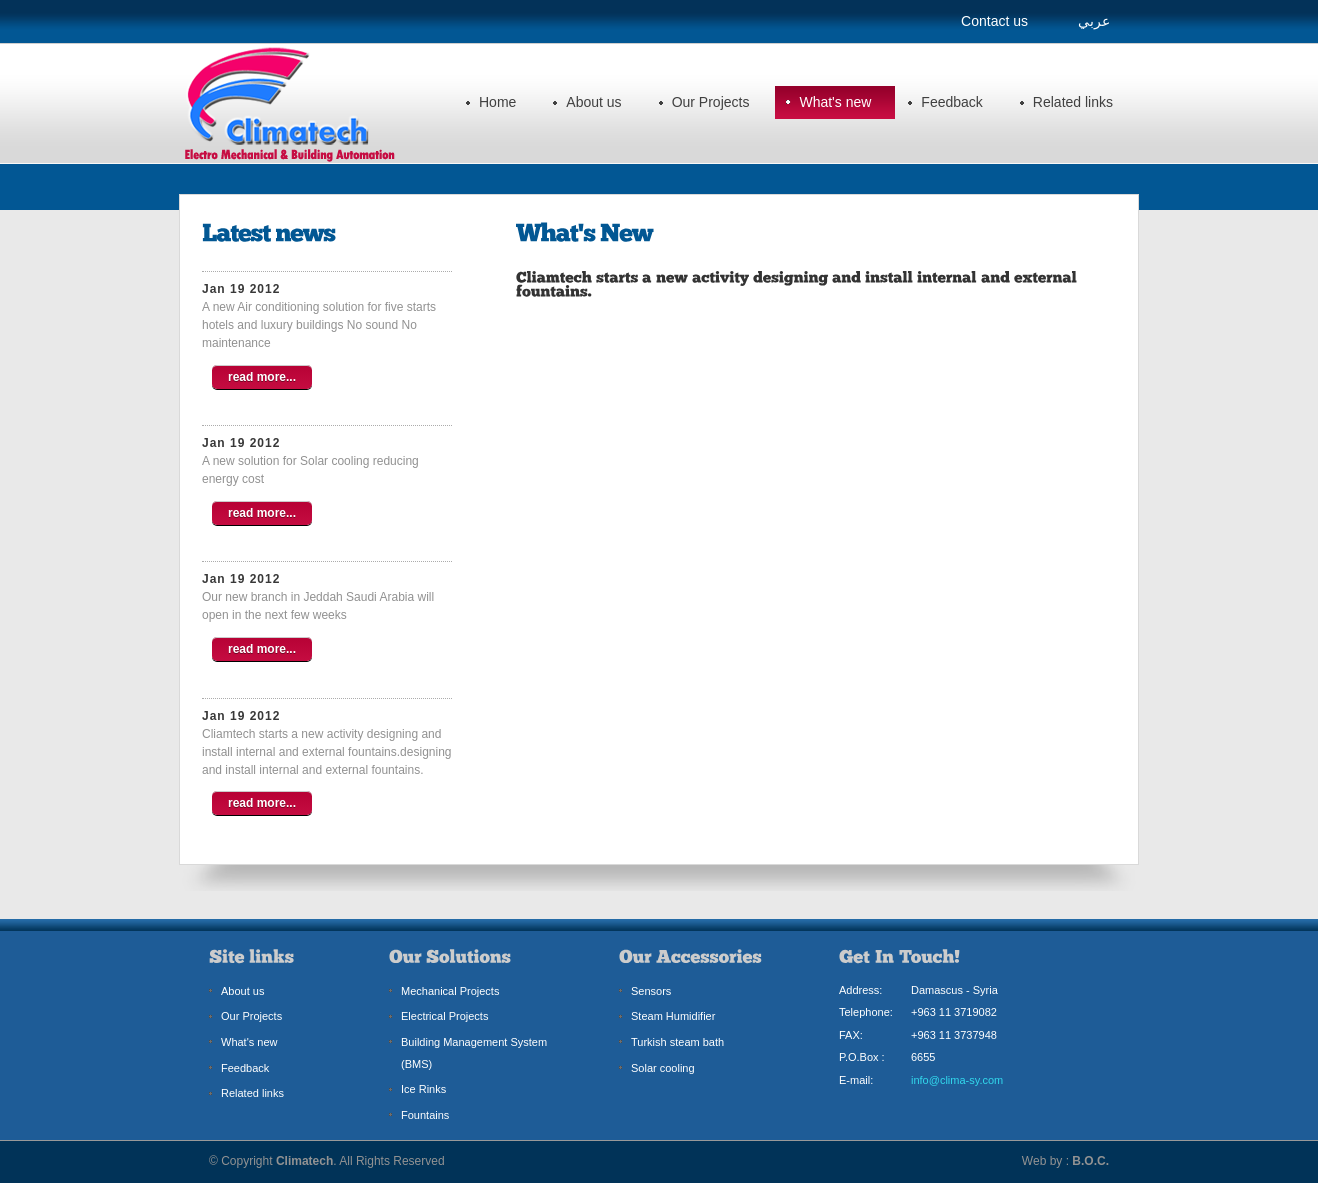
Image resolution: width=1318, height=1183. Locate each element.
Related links (1073, 102)
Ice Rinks (423, 1089)
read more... (262, 377)
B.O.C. (1090, 1161)
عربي (1094, 21)
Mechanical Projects (450, 991)
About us (593, 102)
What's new (835, 102)
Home (497, 102)
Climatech (304, 1161)
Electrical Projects (444, 1016)
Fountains (425, 1115)
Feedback (951, 102)
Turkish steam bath (677, 1042)
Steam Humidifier (673, 1016)
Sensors (651, 991)
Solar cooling (663, 1068)
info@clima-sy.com (957, 1080)
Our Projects (711, 102)
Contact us (994, 21)
